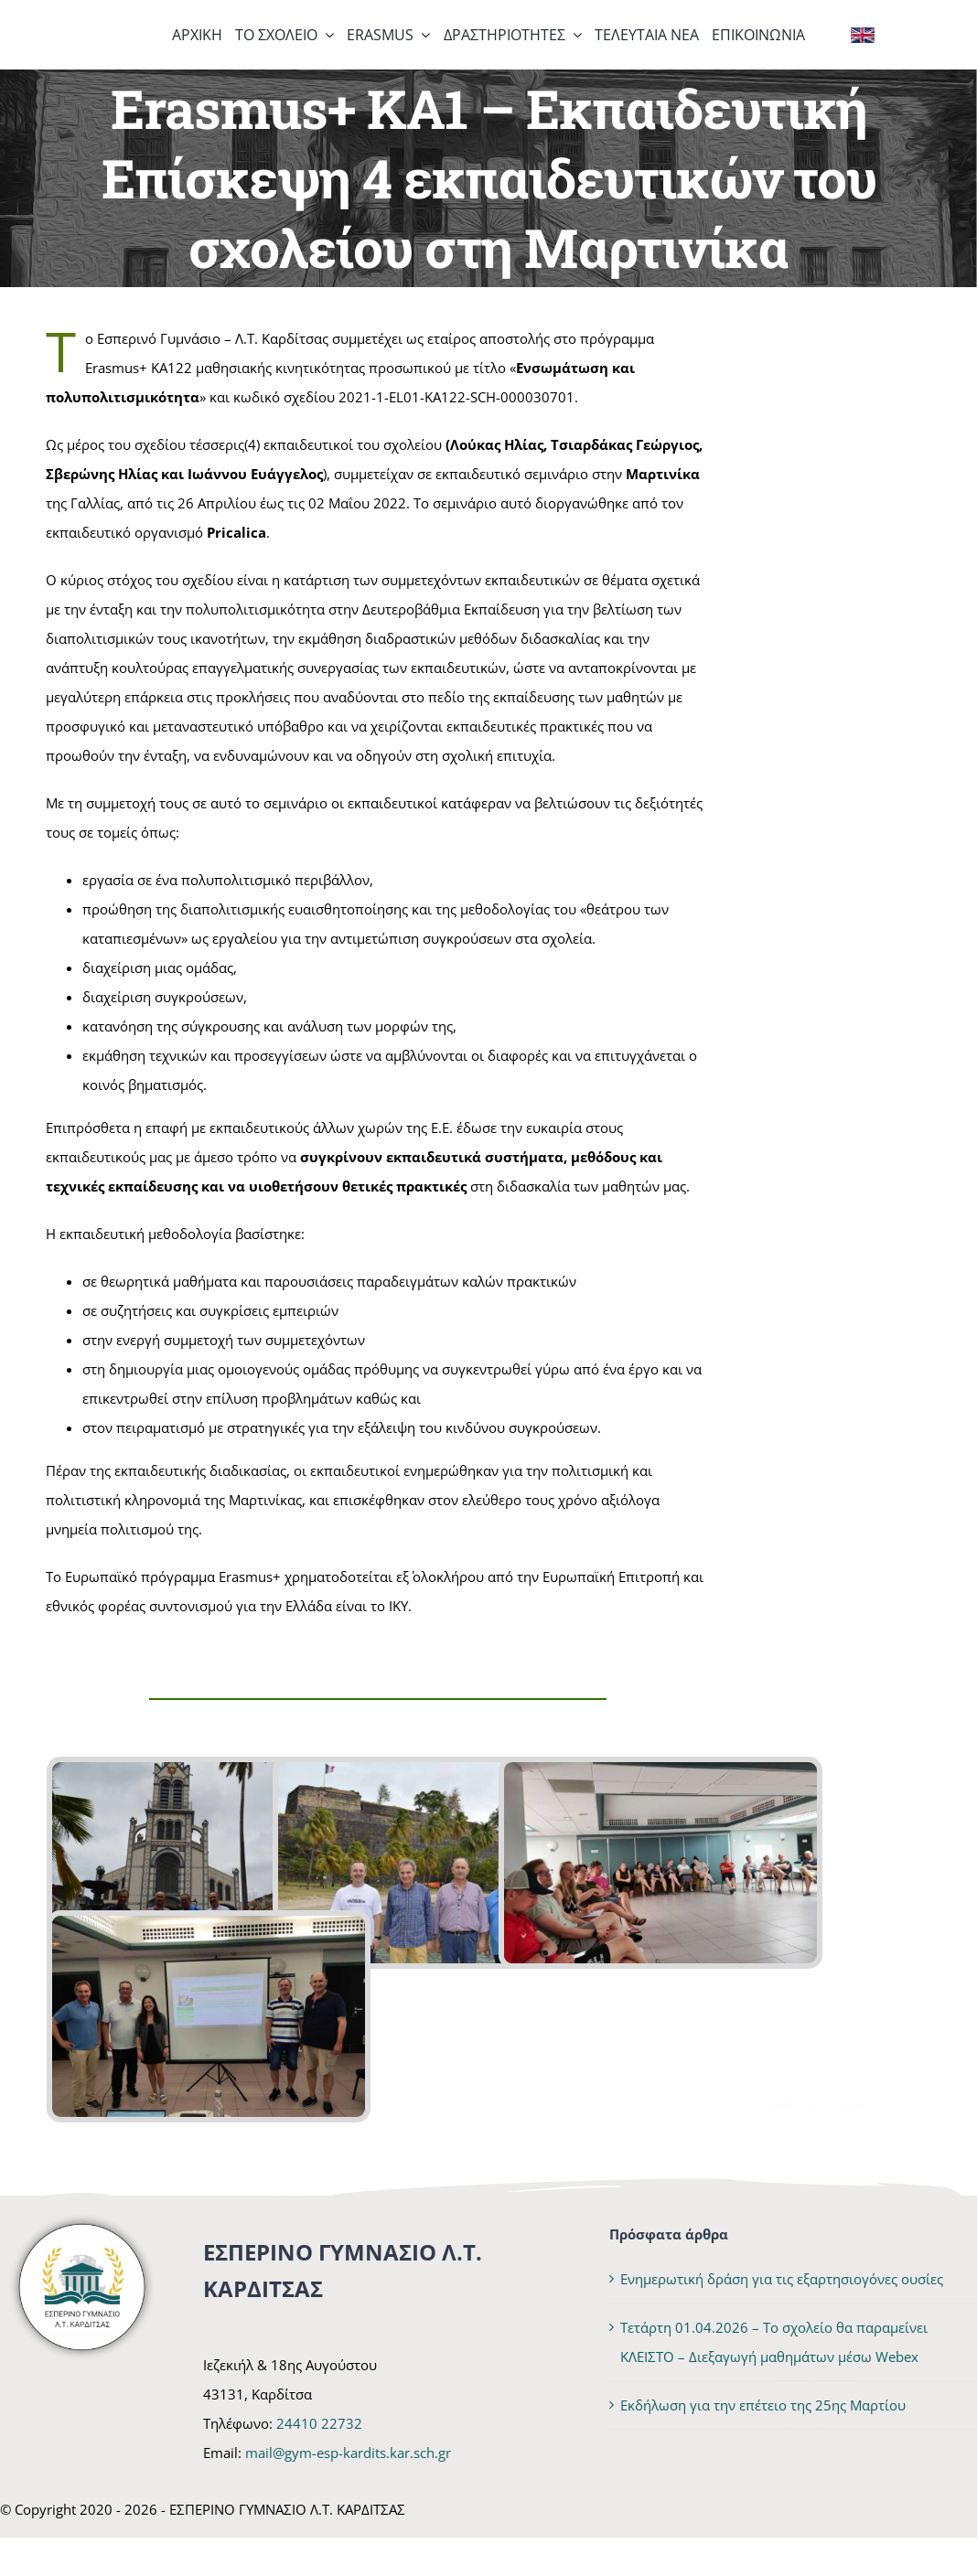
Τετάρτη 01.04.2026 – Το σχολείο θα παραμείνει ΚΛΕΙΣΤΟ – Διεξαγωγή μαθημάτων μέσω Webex (848, 998)
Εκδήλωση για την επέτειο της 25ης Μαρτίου (833, 1134)
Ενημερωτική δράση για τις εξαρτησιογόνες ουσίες (852, 862)
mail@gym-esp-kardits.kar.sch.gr (348, 2452)
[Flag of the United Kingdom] (863, 34)
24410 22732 (319, 2423)
